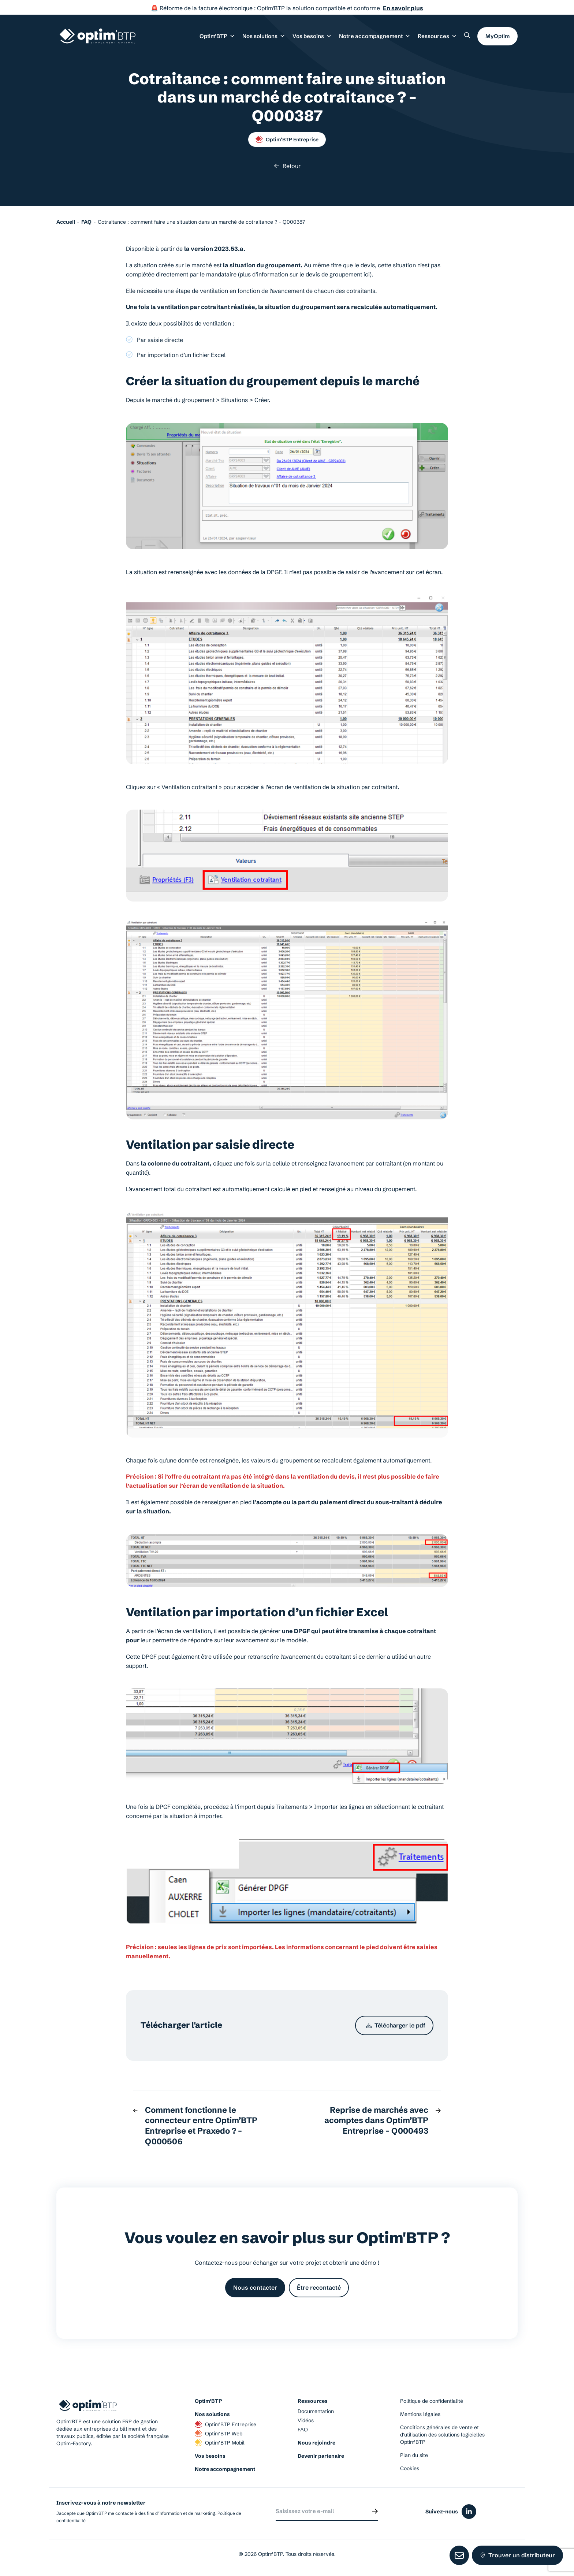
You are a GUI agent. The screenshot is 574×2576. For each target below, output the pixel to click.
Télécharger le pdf (395, 2025)
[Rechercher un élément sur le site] (467, 35)
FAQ (303, 2429)
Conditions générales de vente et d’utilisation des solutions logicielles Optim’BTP (442, 2434)
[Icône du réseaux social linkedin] (469, 2511)
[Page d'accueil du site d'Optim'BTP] (97, 36)
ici (367, 274)
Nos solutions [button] (263, 36)
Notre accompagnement (225, 2469)
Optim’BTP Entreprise (287, 139)
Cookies (409, 2468)
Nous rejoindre (316, 2442)
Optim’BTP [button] (217, 36)
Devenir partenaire (321, 2456)
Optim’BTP (208, 2401)
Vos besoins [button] (312, 36)
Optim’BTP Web (218, 2433)
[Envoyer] (375, 2511)
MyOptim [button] (497, 36)
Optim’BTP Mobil (220, 2442)
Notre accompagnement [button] (374, 36)
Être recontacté (319, 2287)
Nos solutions (212, 2414)
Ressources (437, 36)
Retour (287, 166)
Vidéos (306, 2420)
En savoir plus (403, 8)
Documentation (316, 2411)
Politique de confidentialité (431, 2401)
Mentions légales (420, 2414)
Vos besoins (210, 2456)
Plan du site (414, 2455)
